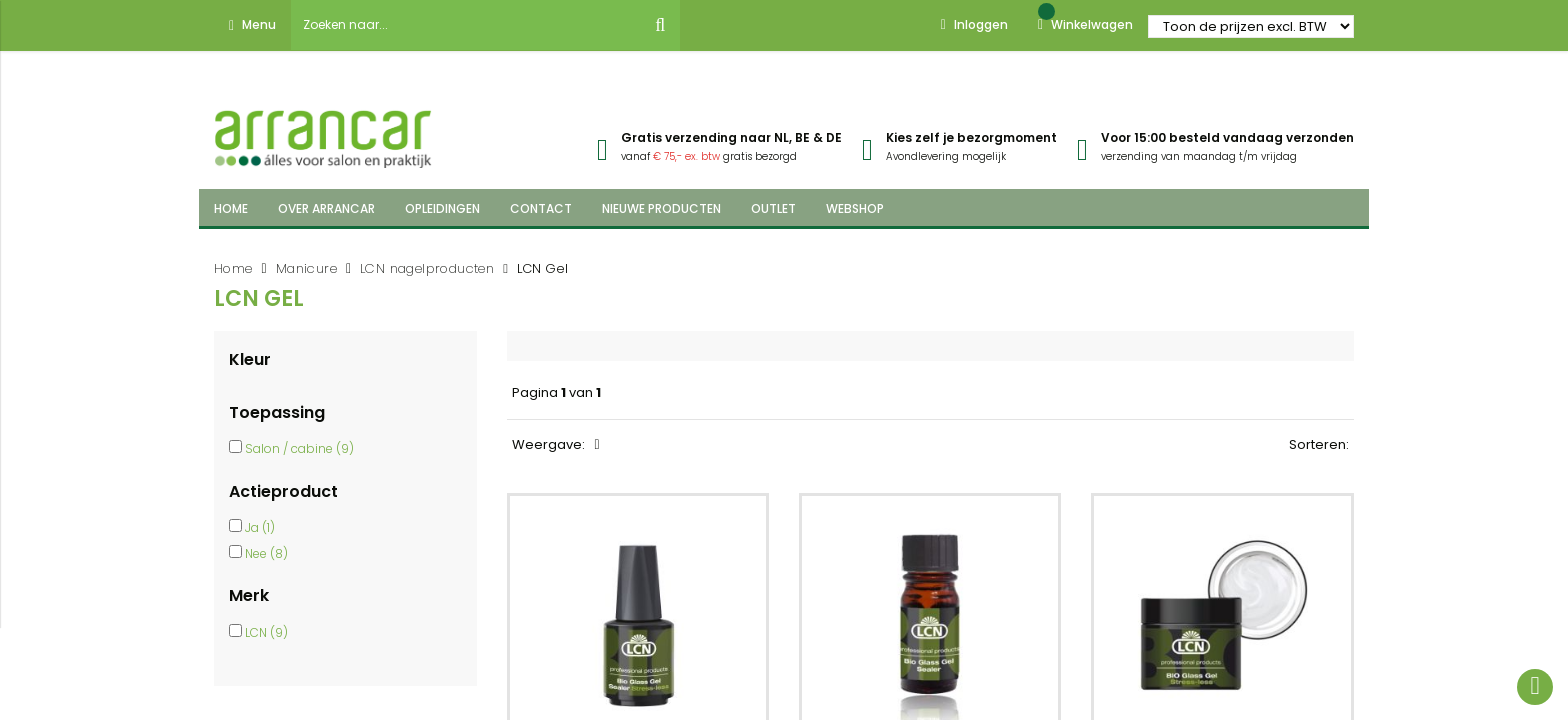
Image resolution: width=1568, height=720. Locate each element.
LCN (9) (266, 632)
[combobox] (466, 25)
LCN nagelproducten (427, 268)
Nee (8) (266, 553)
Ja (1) (260, 527)
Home (233, 268)
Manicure (306, 268)
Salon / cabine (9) (299, 448)
